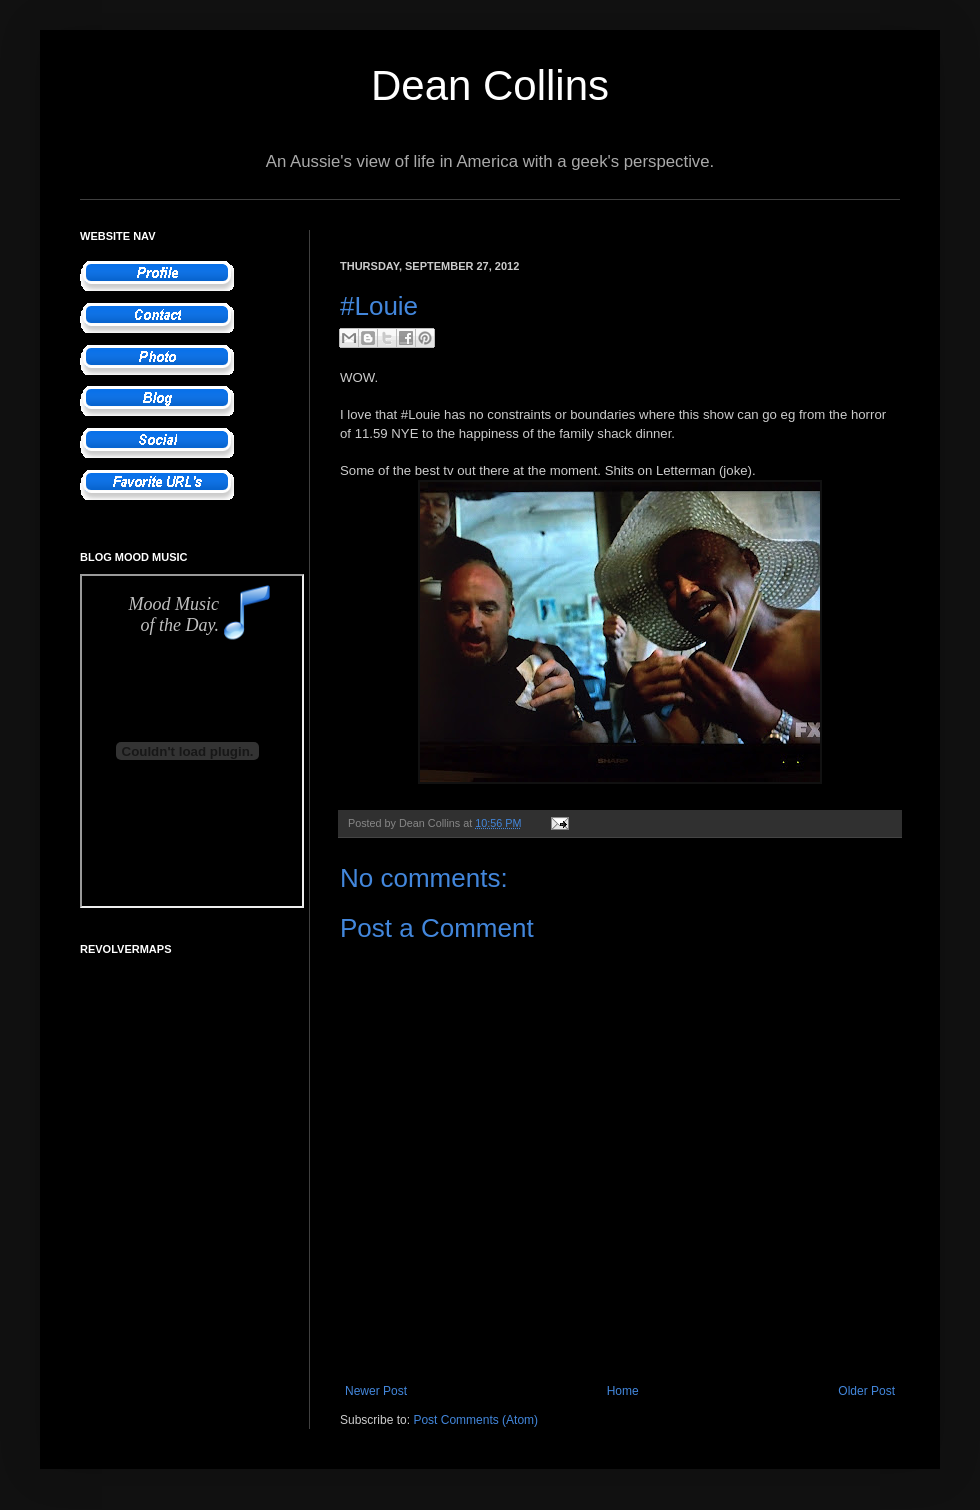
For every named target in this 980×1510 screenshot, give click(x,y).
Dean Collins (490, 85)
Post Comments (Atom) (475, 1420)
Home (623, 1391)
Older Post (866, 1391)
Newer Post (376, 1391)
